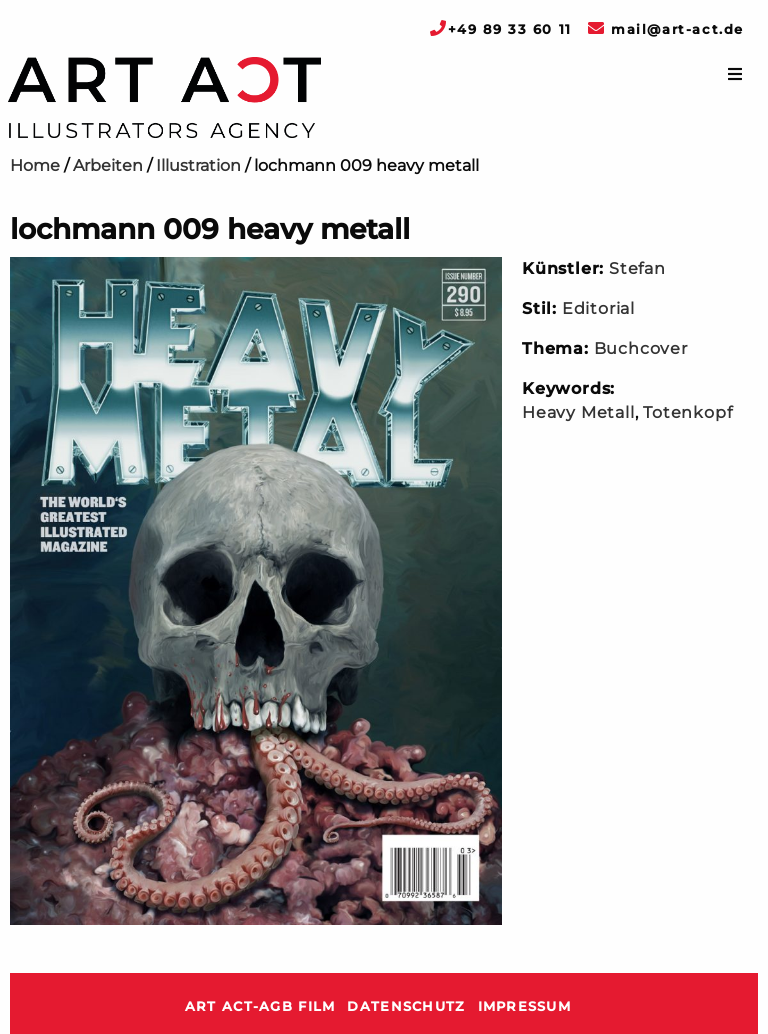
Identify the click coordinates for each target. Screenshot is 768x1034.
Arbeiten (108, 165)
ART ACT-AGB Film (260, 1006)
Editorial (598, 308)
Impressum (525, 1006)
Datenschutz (406, 1006)
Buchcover (641, 348)
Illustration (198, 165)
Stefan (637, 268)
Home (35, 165)
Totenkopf (687, 412)
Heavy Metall (578, 412)
